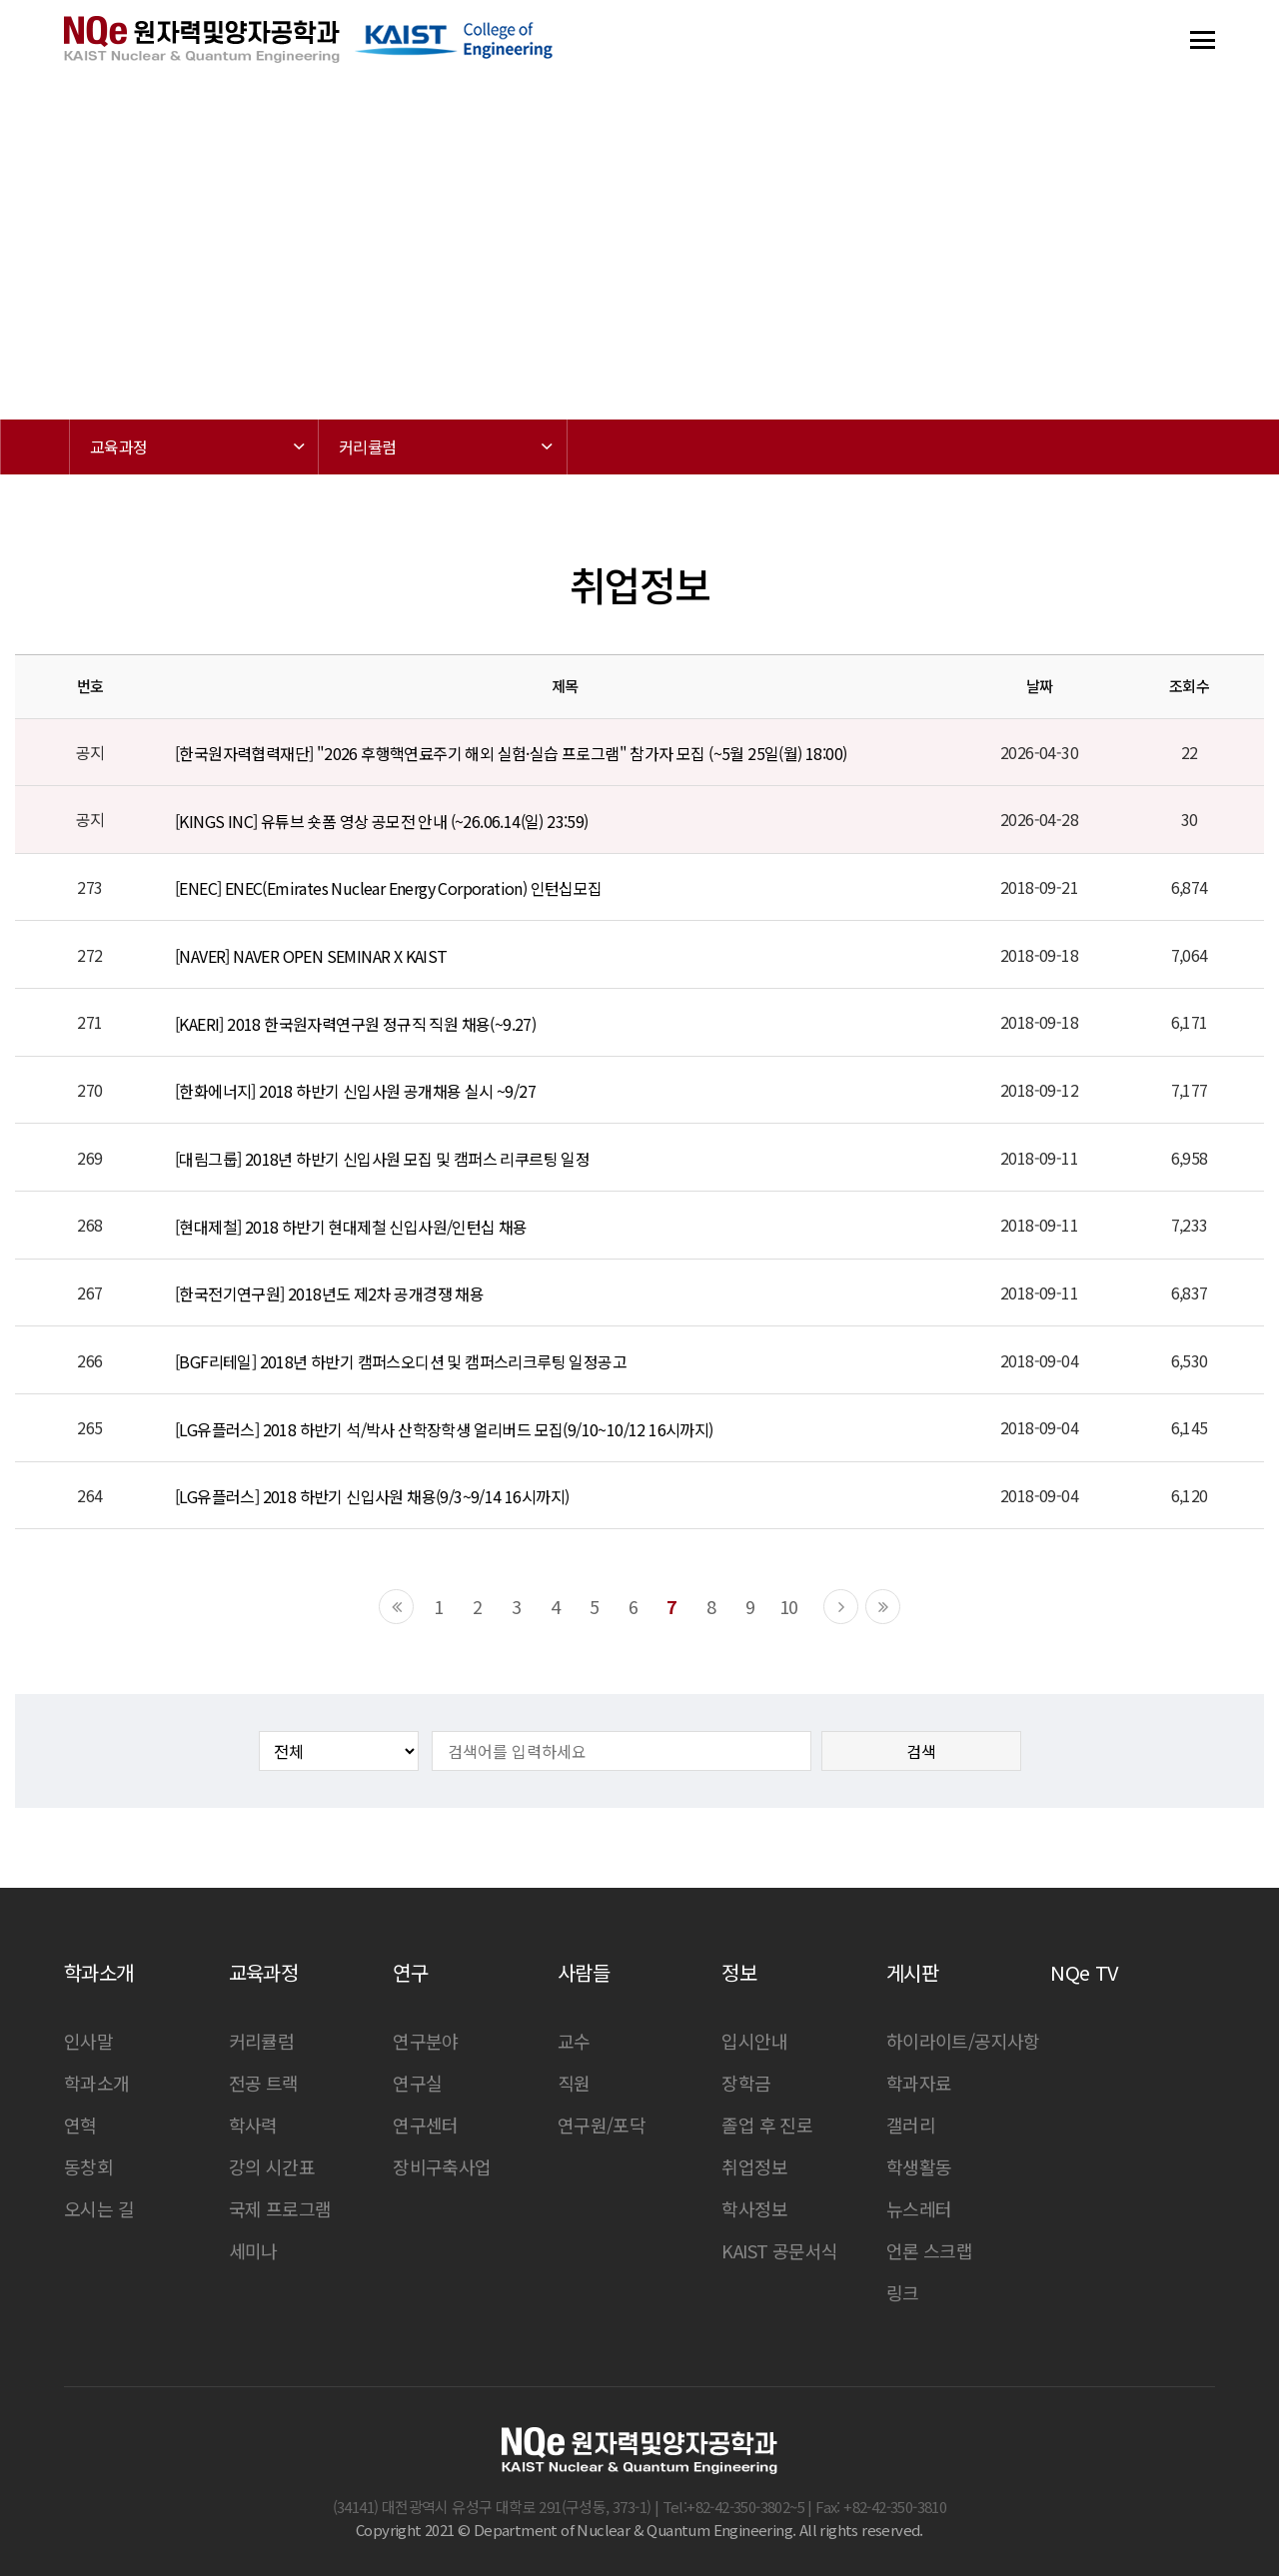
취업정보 (754, 2166)
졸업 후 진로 (766, 2125)
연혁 (80, 2125)
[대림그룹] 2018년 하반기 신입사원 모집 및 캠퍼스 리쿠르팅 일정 (382, 1159)
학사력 (253, 2125)
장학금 (745, 2083)
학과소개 (97, 2083)
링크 (902, 2292)
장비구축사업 (442, 2166)
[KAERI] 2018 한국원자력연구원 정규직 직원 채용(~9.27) (355, 1024)
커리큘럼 (262, 2041)
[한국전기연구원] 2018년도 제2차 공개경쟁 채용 (329, 1293)
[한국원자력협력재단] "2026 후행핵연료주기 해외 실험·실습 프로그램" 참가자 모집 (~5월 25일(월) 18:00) (510, 753)
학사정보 (754, 2208)
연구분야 (426, 2041)
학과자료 (919, 2083)
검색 (921, 1751)
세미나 (253, 2250)
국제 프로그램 (280, 2208)
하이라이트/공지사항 (963, 2041)
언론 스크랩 (929, 2250)
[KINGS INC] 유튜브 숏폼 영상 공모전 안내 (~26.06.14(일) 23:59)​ (382, 821)
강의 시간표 (272, 2166)
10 (788, 1606)
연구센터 (426, 2125)
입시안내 (754, 2041)
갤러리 (910, 2125)
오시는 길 (99, 2208)
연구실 (417, 2083)
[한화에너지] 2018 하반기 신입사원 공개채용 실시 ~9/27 (355, 1091)
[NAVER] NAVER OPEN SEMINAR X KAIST (311, 956)
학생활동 (919, 2166)
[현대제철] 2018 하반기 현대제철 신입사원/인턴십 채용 (351, 1227)
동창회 (88, 2166)
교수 (574, 2041)
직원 (574, 2083)
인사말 (88, 2041)
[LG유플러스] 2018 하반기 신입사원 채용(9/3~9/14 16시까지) (372, 1496)
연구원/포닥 (601, 2125)
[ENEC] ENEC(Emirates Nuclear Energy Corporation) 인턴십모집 (389, 889)
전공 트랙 (264, 2083)
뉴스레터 (919, 2208)
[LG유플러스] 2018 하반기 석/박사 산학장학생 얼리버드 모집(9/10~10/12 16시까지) (444, 1429)
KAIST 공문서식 (779, 2250)
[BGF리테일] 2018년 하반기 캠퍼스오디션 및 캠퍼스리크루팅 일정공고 (401, 1361)
